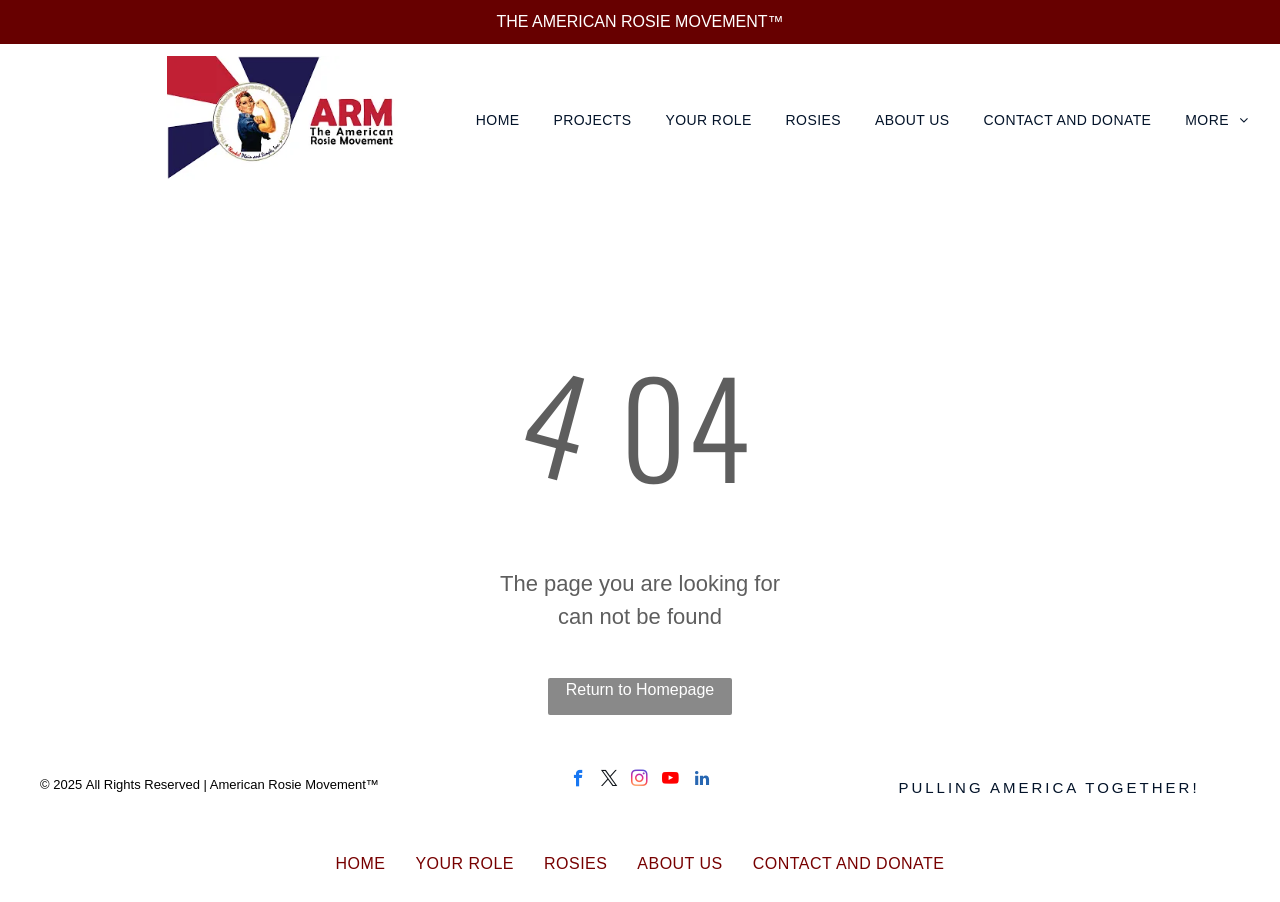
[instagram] (639, 781)
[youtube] (670, 781)
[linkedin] (701, 781)
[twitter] (609, 781)
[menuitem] (500, 120)
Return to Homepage (640, 689)
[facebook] (578, 781)
